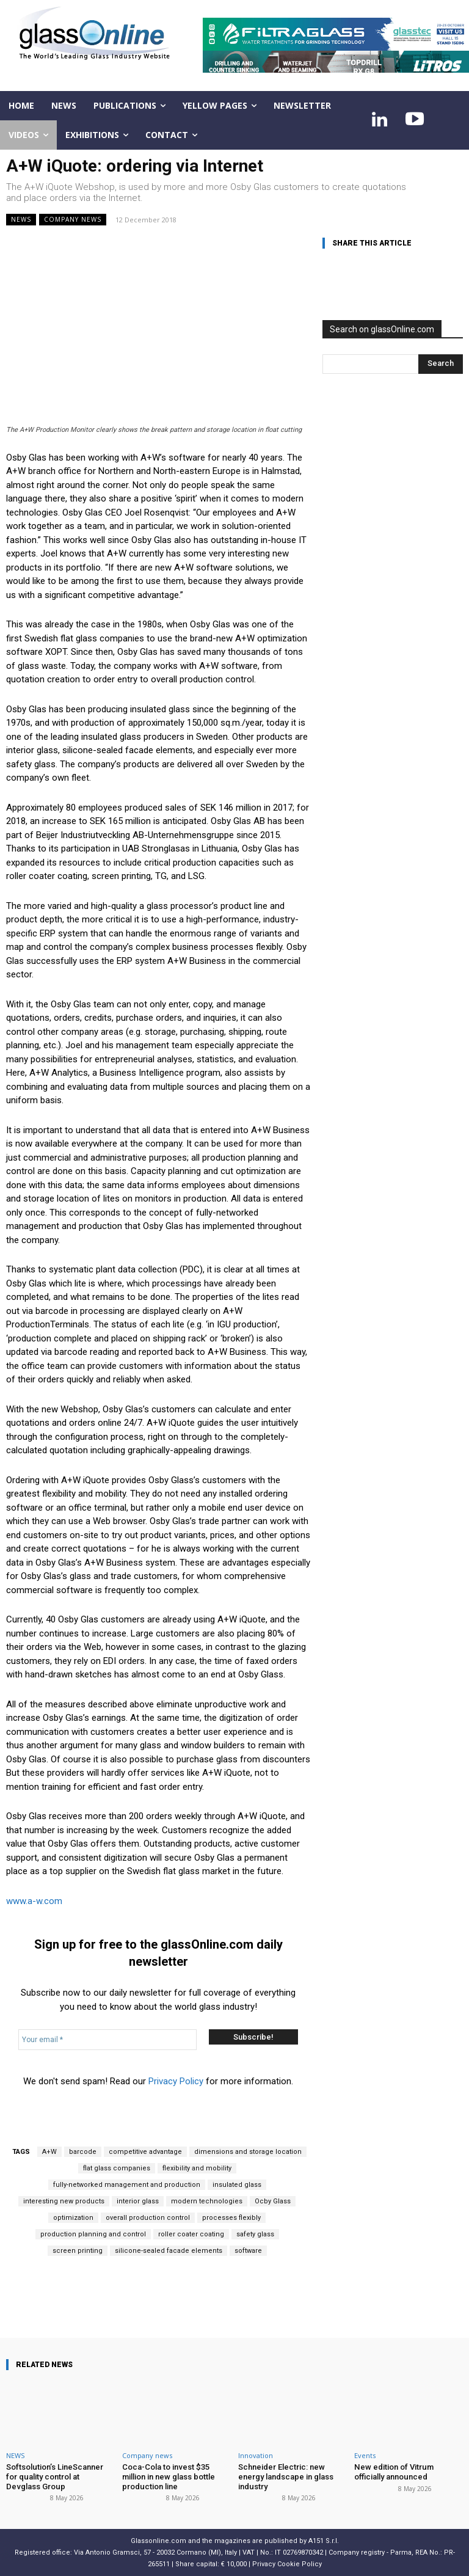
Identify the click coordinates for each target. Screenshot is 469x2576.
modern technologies (206, 2201)
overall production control (148, 2218)
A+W (49, 2152)
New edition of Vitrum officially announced (393, 2471)
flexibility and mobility (196, 2168)
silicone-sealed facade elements (168, 2251)
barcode (82, 2152)
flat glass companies (116, 2168)
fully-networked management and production (126, 2185)
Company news (72, 219)
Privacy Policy (175, 2081)
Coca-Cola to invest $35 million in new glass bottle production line (168, 2476)
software (248, 2251)
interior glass (138, 2201)
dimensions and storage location (248, 2152)
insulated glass (237, 2185)
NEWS (21, 219)
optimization (73, 2218)
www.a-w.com (34, 1901)
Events (365, 2455)
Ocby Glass (273, 2201)
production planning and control (93, 2234)
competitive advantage (145, 2152)
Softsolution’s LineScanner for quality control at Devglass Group (60, 2476)
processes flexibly (231, 2218)
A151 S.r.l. (323, 2541)
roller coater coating (191, 2234)
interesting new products (63, 2201)
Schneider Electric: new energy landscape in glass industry (285, 2476)
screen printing (78, 2251)
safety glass (255, 2234)
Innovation (255, 2455)
